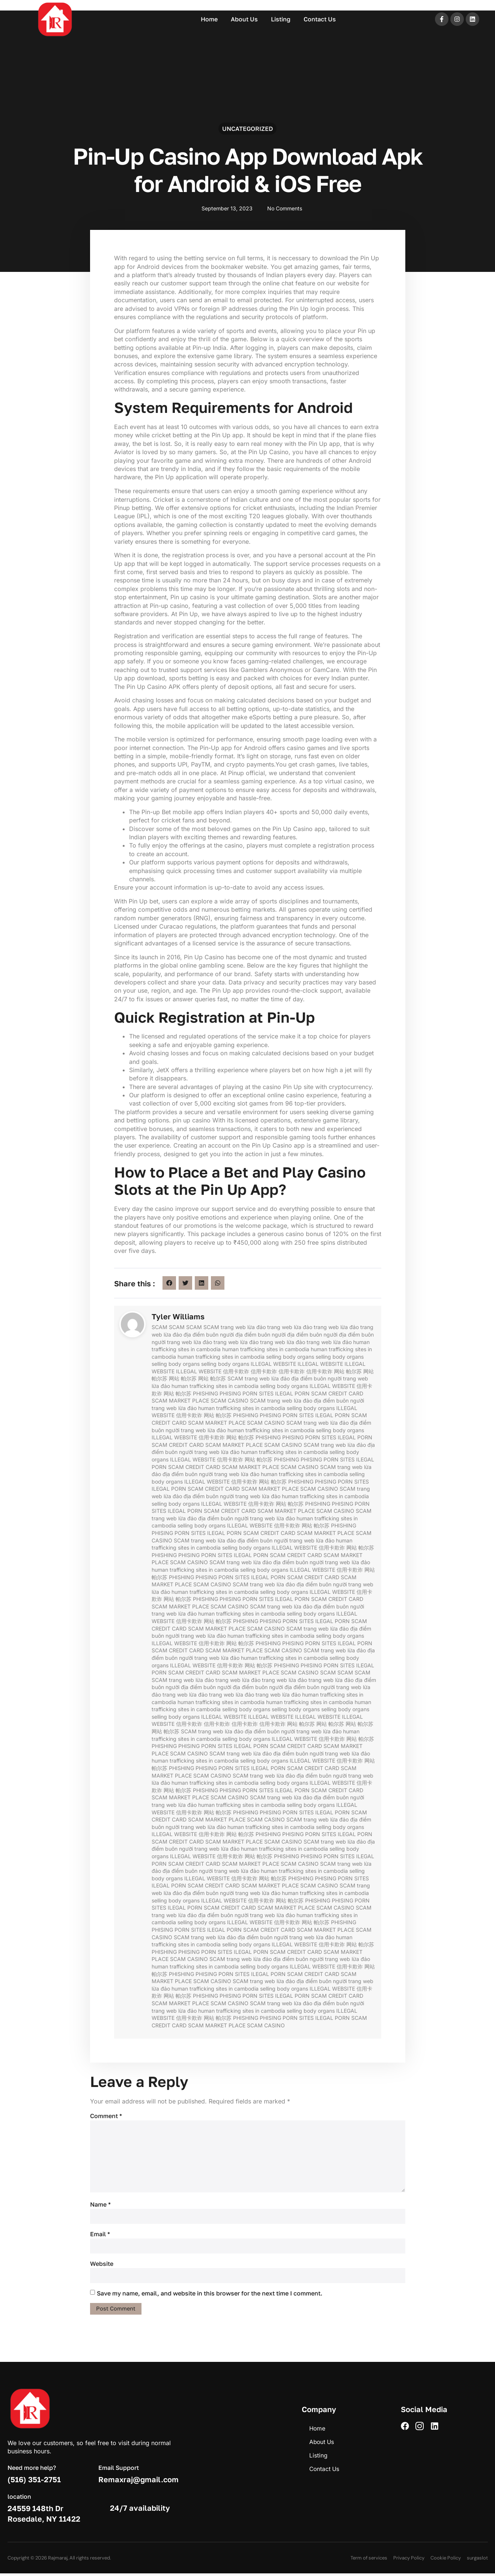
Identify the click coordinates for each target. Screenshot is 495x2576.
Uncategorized (247, 130)
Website (101, 2266)
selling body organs (290, 1356)
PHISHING (205, 1393)
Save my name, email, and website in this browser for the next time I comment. (209, 2295)
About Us (244, 19)
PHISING (230, 1393)
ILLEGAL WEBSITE (273, 1364)
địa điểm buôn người (209, 1334)
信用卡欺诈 (236, 1371)
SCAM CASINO (229, 1400)
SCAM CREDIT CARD (337, 1393)
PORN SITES (258, 1393)
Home (209, 19)
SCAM (159, 1327)
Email (100, 2236)
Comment (106, 2116)
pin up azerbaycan (14, 1)
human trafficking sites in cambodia (265, 1349)
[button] (169, 1283)
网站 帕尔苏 (348, 1371)
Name (100, 2206)
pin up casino (192, 1120)
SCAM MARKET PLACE (180, 1400)
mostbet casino (13, 1)
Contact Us (320, 19)
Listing (280, 19)
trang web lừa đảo (243, 1327)
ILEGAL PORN (292, 1393)
